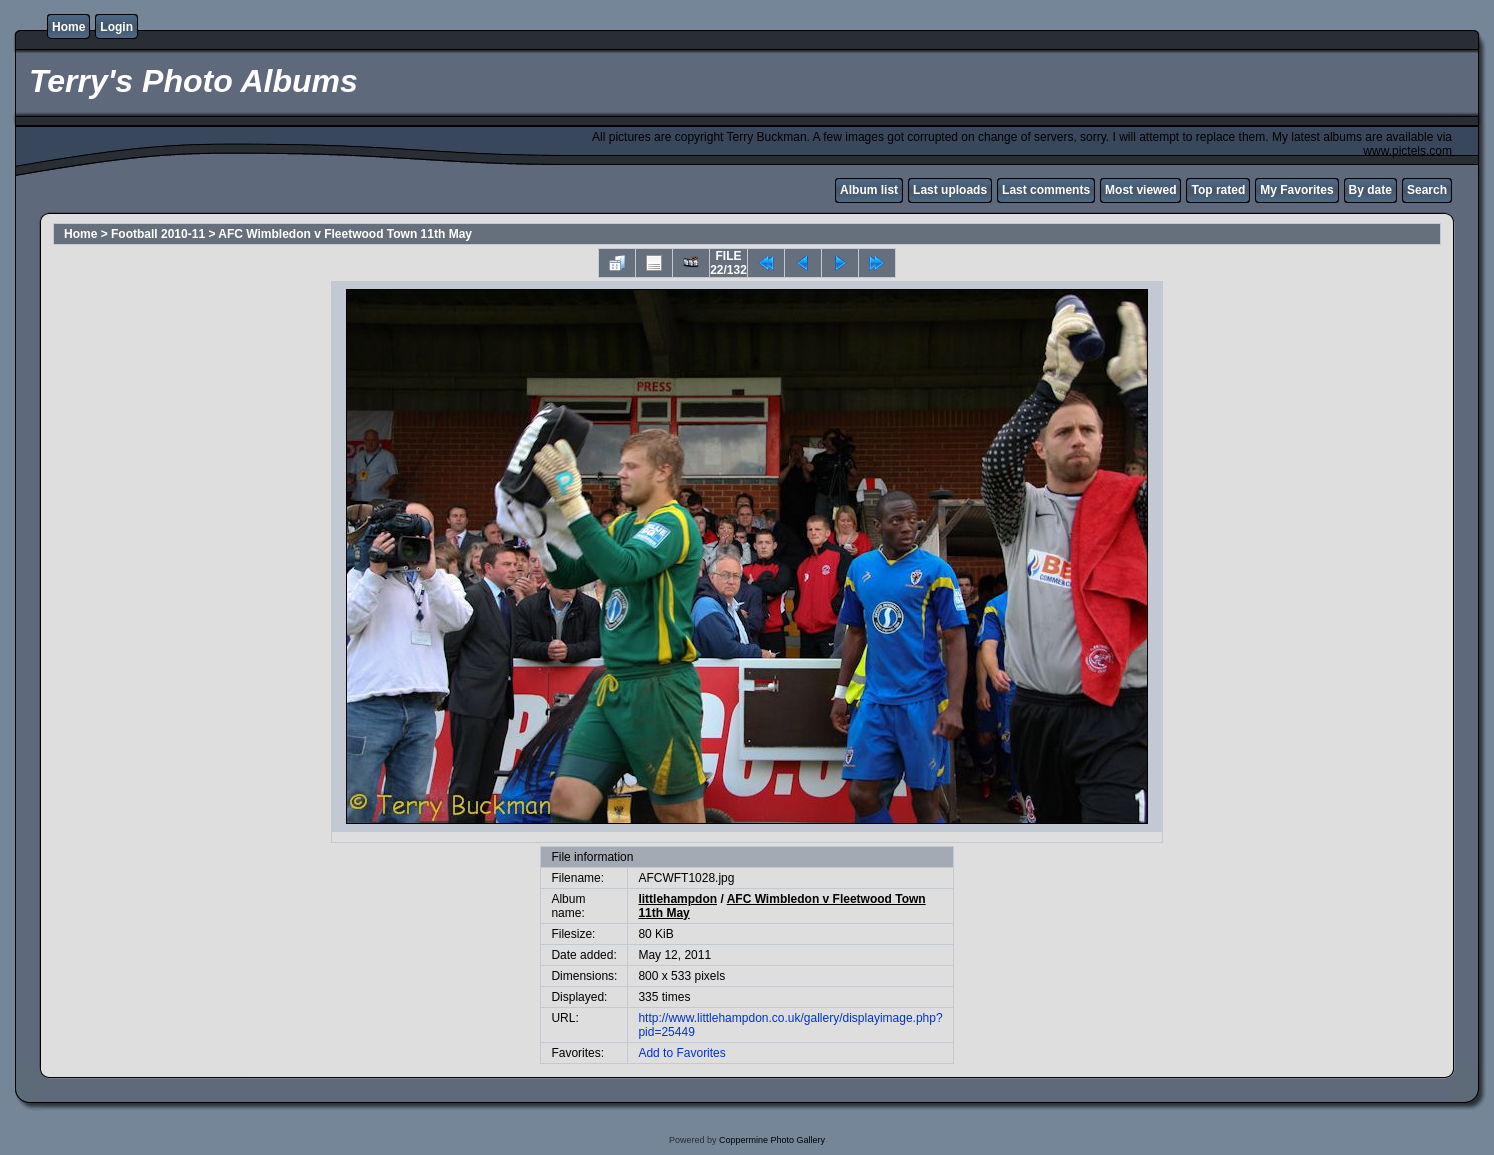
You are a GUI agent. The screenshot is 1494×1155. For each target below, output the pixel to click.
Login (116, 27)
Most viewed (1140, 190)
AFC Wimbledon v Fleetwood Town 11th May (345, 234)
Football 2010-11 (158, 234)
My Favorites (1296, 190)
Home (68, 27)
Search (1427, 190)
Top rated (1218, 190)
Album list (869, 190)
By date (1370, 190)
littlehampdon (677, 899)
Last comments (1046, 190)
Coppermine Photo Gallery (772, 1140)
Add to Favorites (681, 1053)
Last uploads (950, 190)
